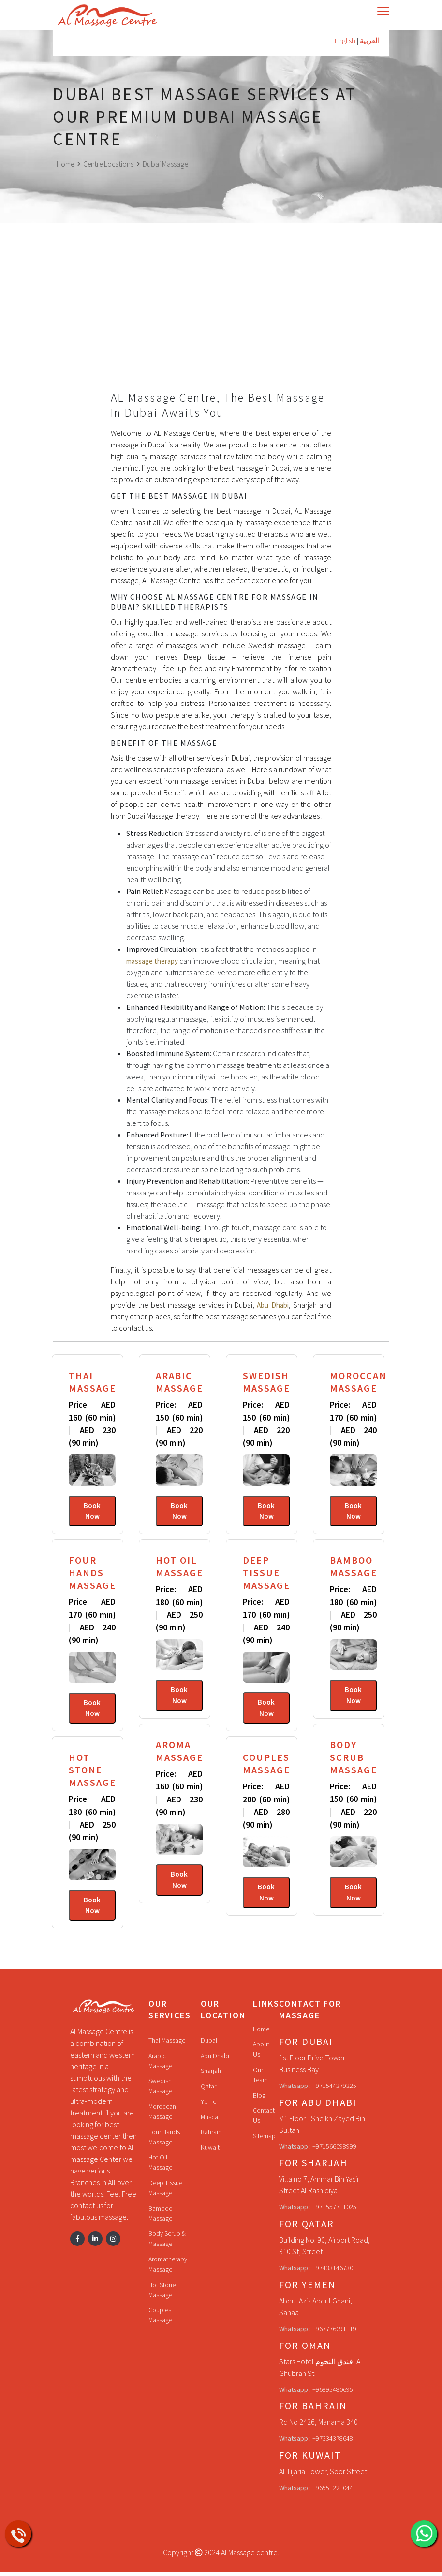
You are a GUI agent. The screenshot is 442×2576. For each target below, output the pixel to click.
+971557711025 (334, 2211)
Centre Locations (112, 164)
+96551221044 (332, 2492)
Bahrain (211, 2136)
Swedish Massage (160, 2091)
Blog (259, 2100)
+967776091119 (334, 2333)
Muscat (211, 2121)
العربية (369, 41)
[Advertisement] (221, 320)
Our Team (260, 2079)
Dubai (209, 2044)
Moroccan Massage (163, 2117)
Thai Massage (167, 2044)
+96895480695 (332, 2393)
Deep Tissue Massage (165, 2194)
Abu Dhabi (215, 2060)
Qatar (209, 2091)
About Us (261, 2054)
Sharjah (211, 2075)
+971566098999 (334, 2150)
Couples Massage (160, 2323)
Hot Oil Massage (160, 2168)
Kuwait (210, 2152)
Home (66, 164)
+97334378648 (332, 2443)
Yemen (210, 2105)
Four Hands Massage (164, 2143)
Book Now (92, 1511)
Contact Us (264, 2120)
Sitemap (264, 2141)
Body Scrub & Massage (167, 2246)
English (343, 41)
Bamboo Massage (161, 2220)
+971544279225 (334, 2090)
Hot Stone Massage (162, 2298)
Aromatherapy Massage (168, 2272)
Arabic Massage (160, 2065)
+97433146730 (332, 2272)
